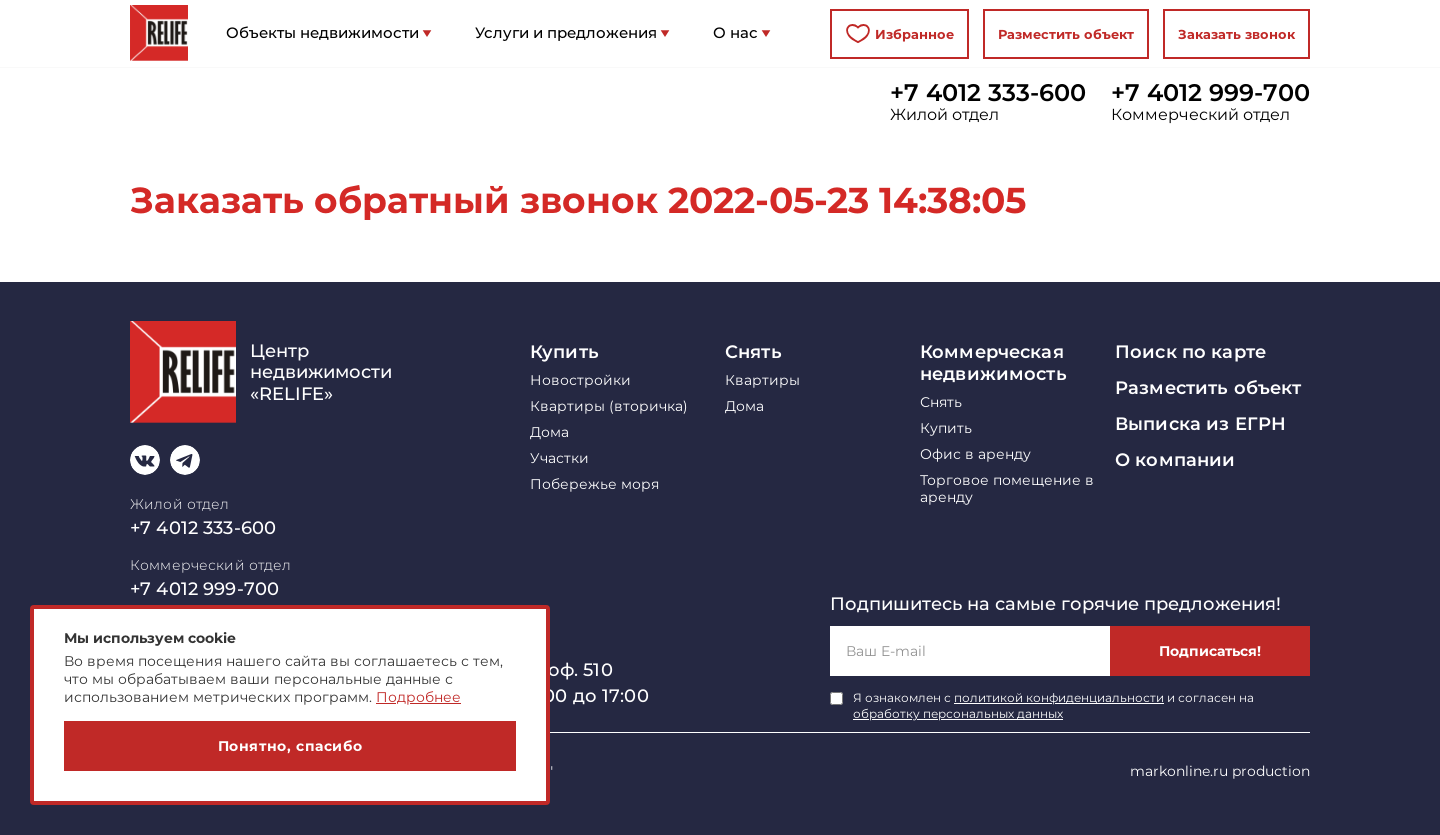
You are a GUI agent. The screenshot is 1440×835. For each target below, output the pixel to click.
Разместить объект (1066, 34)
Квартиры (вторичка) (609, 406)
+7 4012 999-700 (1210, 93)
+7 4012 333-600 (988, 93)
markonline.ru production (1220, 771)
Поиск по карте (1190, 352)
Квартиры (762, 380)
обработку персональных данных (958, 713)
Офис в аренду (975, 454)
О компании (1175, 460)
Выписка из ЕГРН (1200, 424)
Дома (549, 432)
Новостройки (580, 380)
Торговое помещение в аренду (1007, 489)
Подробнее (418, 697)
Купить (564, 352)
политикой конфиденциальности (1059, 697)
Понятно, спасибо (290, 746)
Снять (753, 352)
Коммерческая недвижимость (993, 363)
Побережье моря (594, 484)
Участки (559, 458)
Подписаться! (1210, 651)
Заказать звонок (1236, 34)
